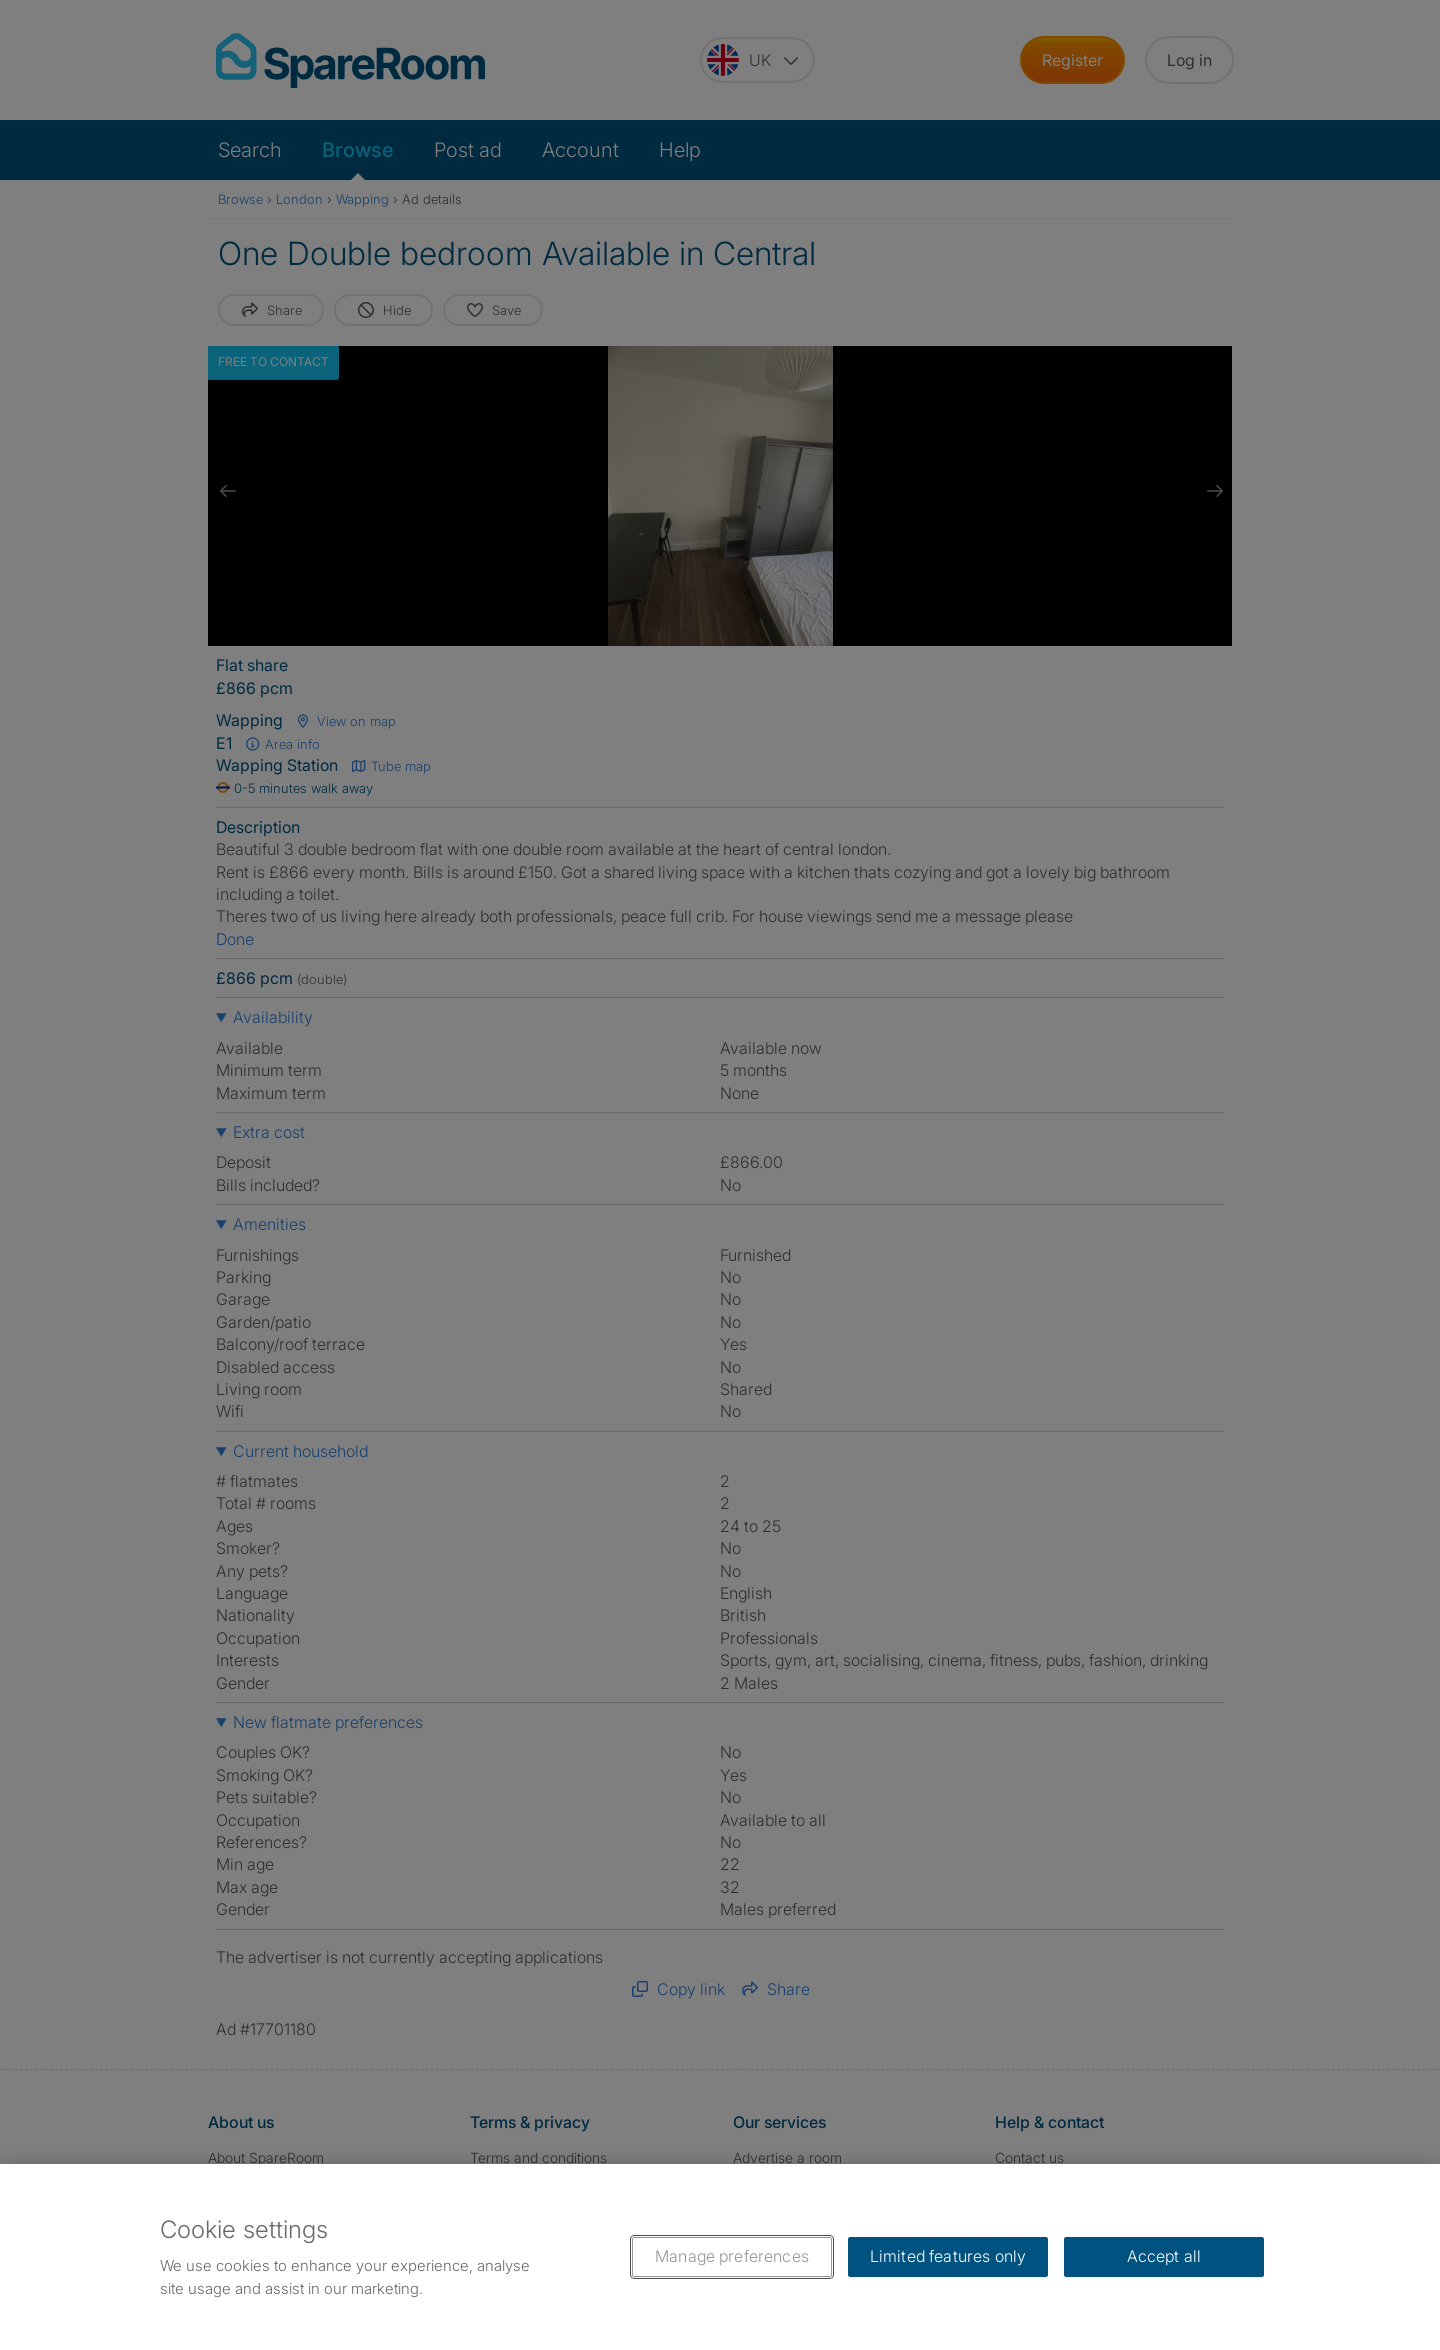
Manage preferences (732, 2256)
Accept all (1164, 2256)
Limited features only (948, 2256)
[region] (720, 2257)
